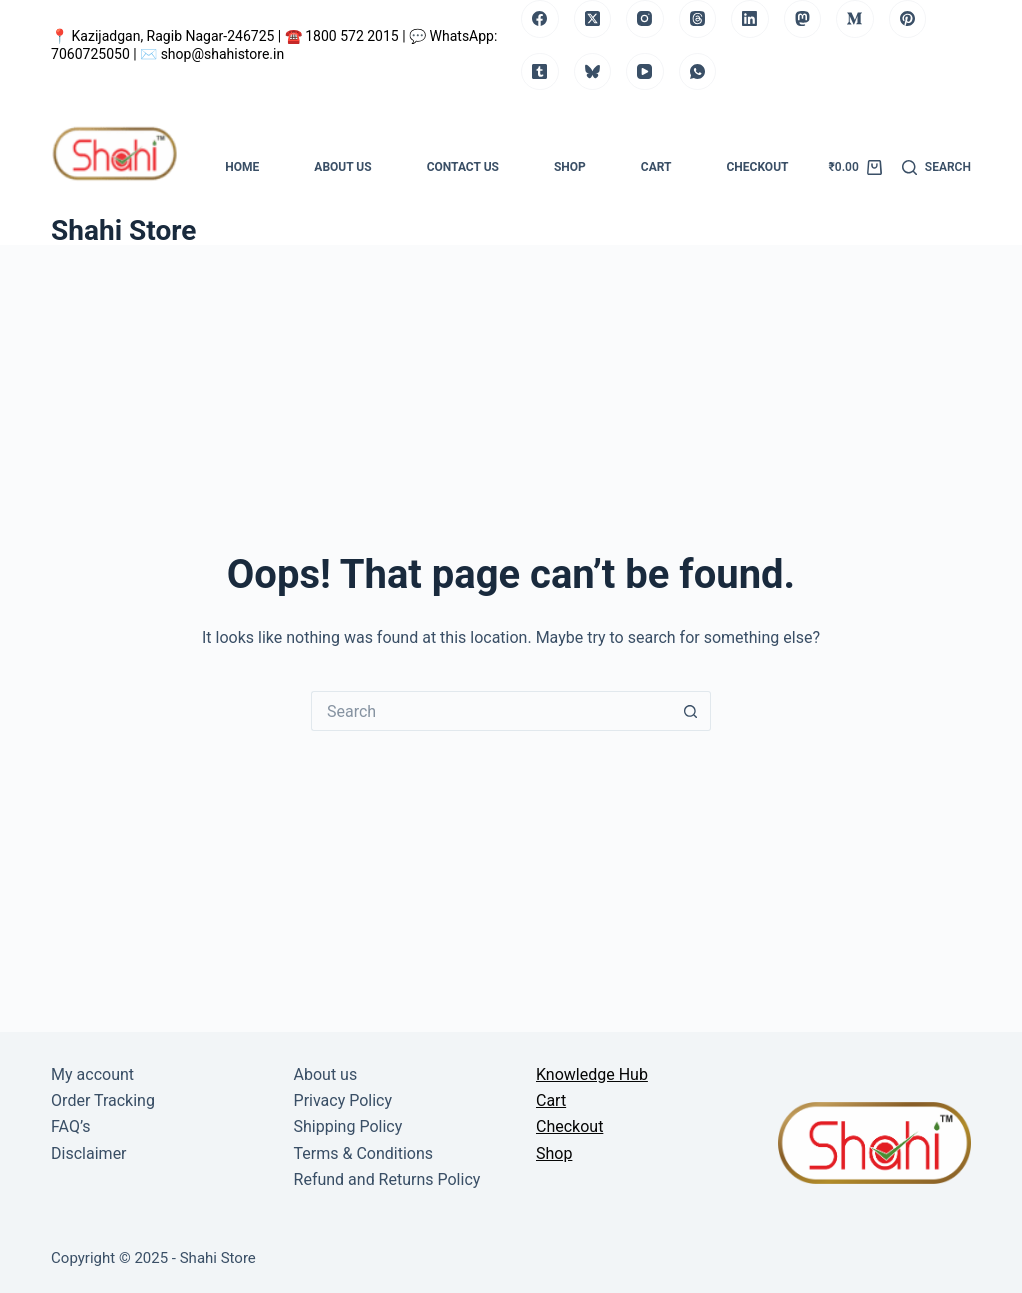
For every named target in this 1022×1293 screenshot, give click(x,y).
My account (92, 1074)
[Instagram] (645, 19)
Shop (570, 167)
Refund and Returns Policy (387, 1179)
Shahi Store (123, 230)
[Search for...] (491, 711)
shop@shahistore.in (223, 54)
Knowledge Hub (592, 1074)
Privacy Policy (343, 1100)
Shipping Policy (348, 1126)
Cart (656, 167)
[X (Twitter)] (593, 19)
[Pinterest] (908, 19)
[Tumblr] (540, 72)
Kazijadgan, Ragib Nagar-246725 (175, 36)
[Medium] (855, 19)
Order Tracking (103, 1100)
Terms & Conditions (364, 1153)
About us (342, 167)
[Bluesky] (593, 72)
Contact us (463, 167)
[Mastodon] (803, 19)
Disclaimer (88, 1153)
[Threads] (698, 19)
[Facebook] (540, 19)
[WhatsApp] (698, 72)
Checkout (758, 167)
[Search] (936, 168)
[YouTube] (645, 72)
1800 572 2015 (353, 36)
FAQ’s (70, 1126)
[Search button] (691, 711)
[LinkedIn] (750, 19)
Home (242, 167)
